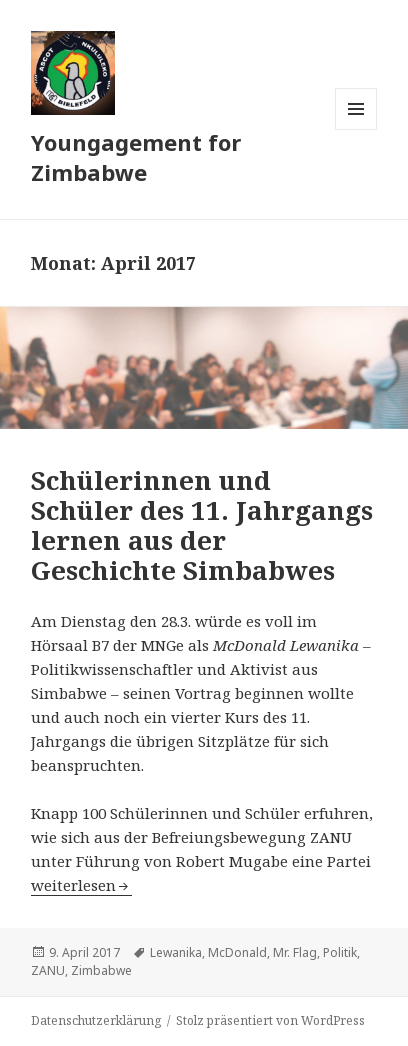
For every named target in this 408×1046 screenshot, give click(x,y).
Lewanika (176, 952)
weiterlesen (81, 885)
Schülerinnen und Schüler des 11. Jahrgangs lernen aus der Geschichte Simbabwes (202, 525)
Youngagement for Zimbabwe (136, 157)
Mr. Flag (295, 952)
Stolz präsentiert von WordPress (270, 1020)
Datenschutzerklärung (96, 1020)
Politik (340, 952)
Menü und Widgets (356, 129)
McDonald (237, 952)
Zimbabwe (101, 970)
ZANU (48, 970)
